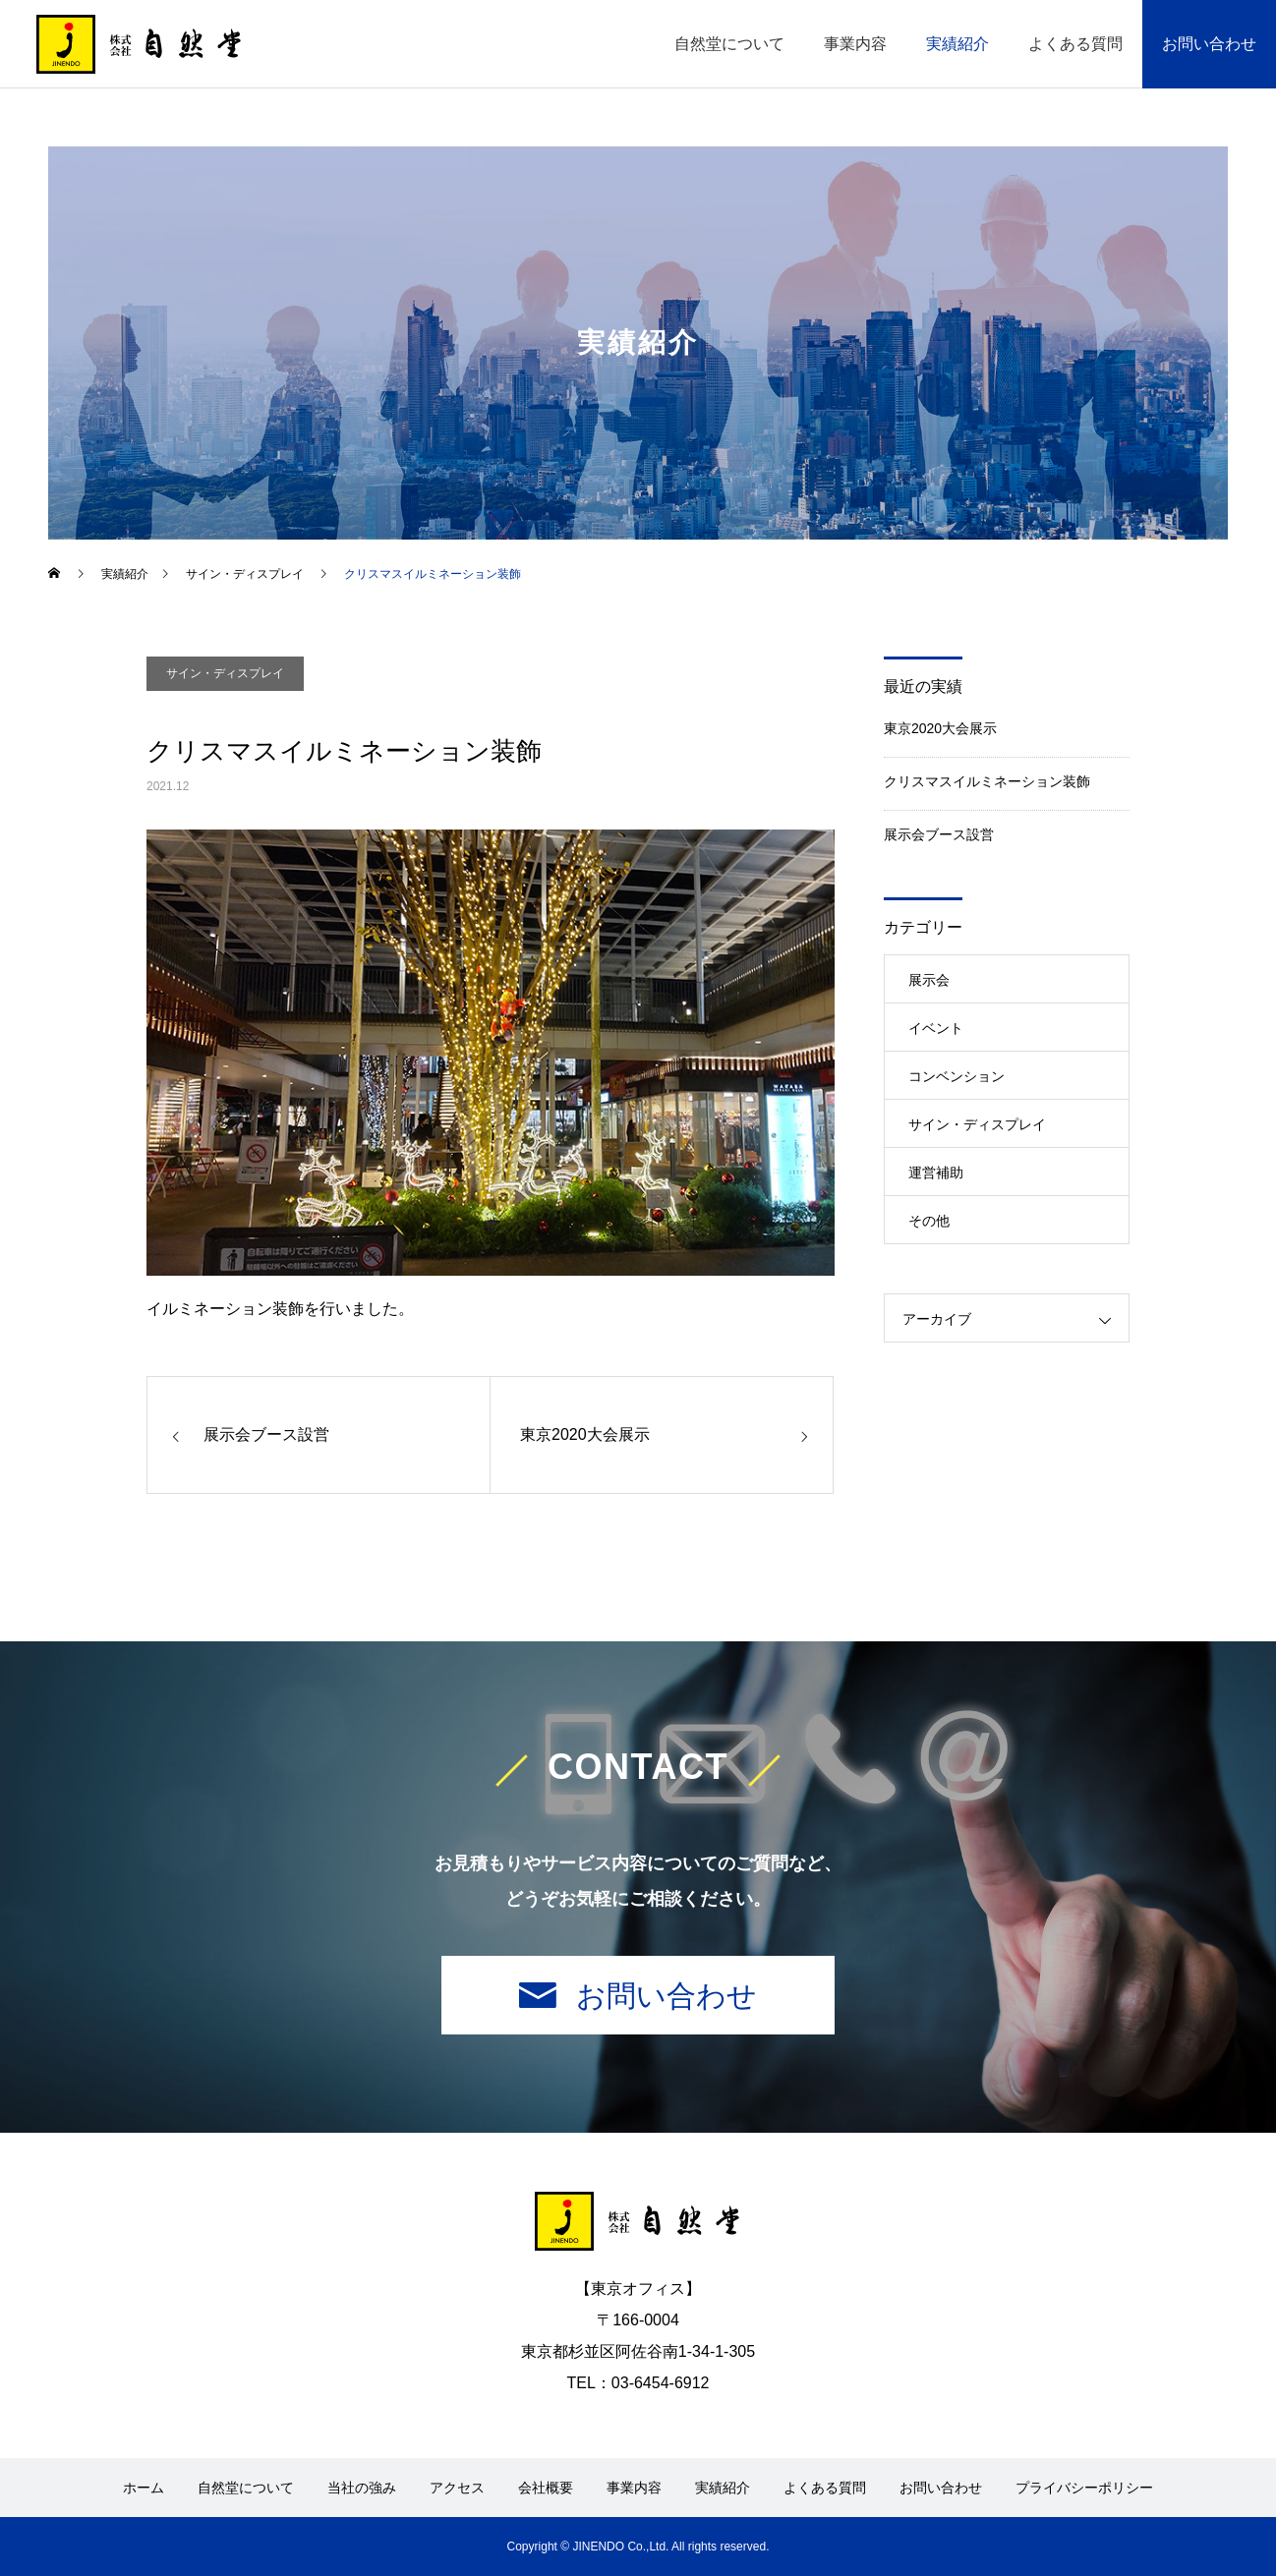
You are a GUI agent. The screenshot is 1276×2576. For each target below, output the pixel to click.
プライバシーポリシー (1084, 2487)
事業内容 (855, 43)
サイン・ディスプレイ (225, 673)
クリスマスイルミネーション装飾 (987, 781)
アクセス (457, 2487)
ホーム (143, 2487)
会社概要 (545, 2487)
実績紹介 (957, 43)
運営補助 (935, 1172)
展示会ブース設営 (939, 834)
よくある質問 (1075, 43)
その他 (929, 1221)
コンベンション (956, 1076)
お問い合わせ (1209, 43)
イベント (935, 1028)
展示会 (929, 980)
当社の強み (361, 2487)
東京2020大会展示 (940, 728)
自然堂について (729, 43)
